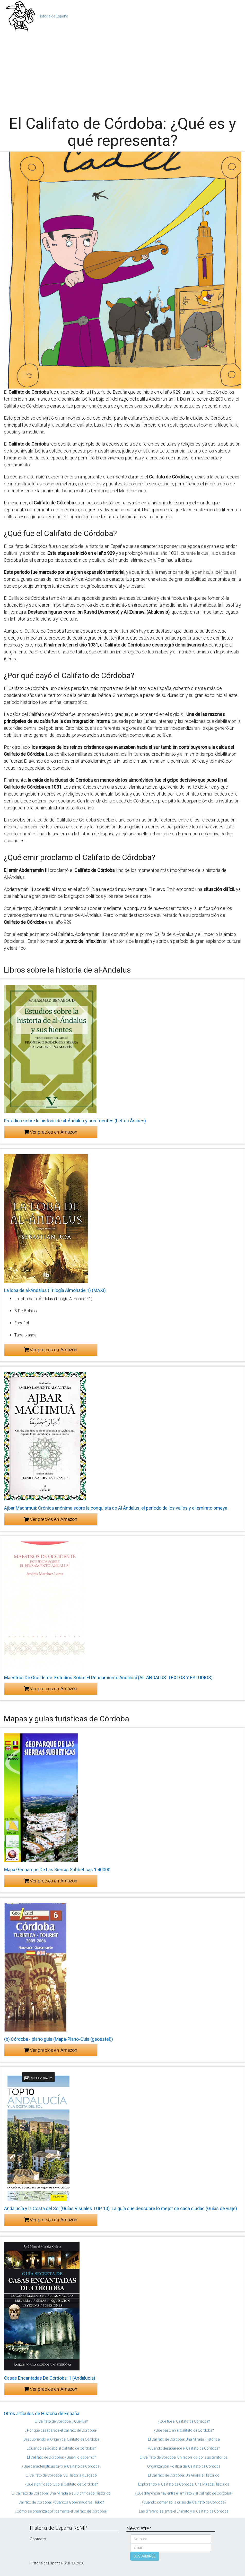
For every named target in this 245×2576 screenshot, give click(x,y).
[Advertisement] (122, 71)
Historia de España (53, 16)
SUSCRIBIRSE (145, 2556)
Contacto (38, 2539)
